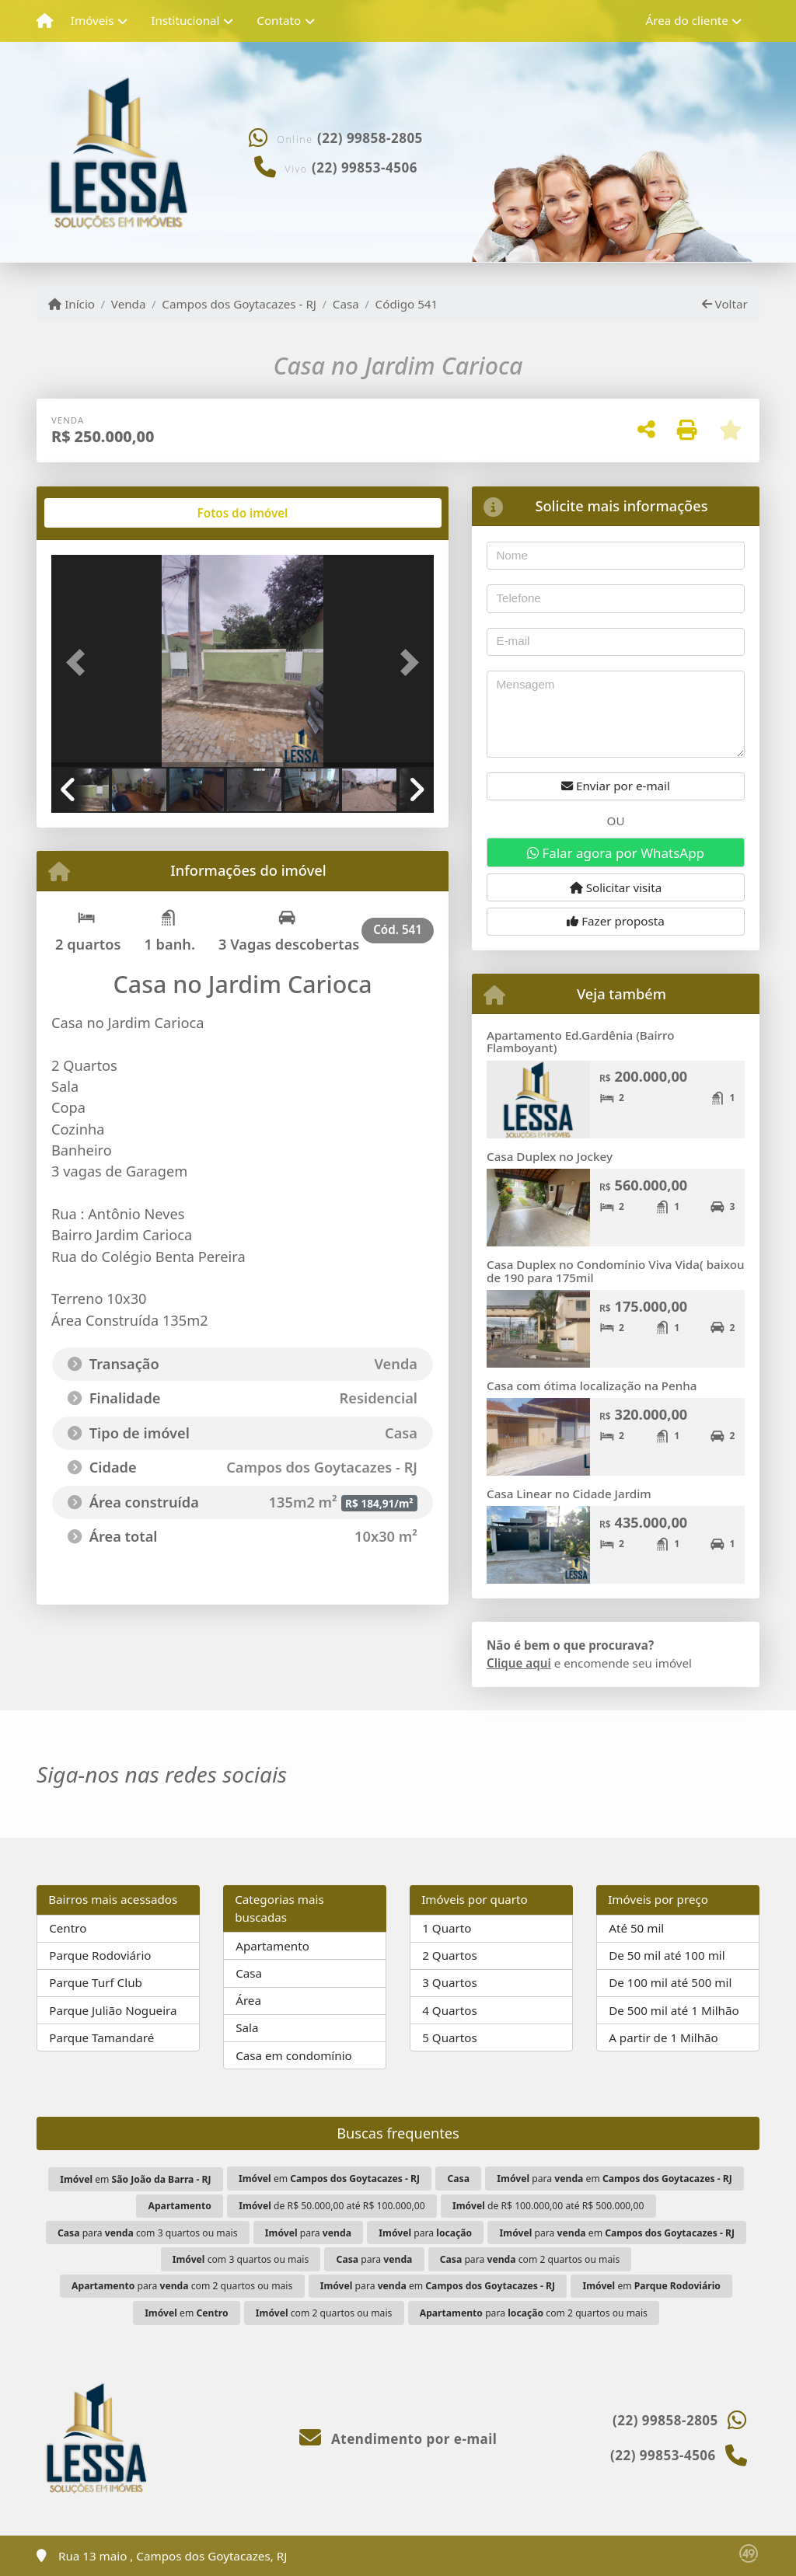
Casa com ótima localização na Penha (592, 1385)
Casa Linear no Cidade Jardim (569, 1493)
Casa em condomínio (294, 2055)
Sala (247, 2027)
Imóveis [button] (92, 20)
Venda (128, 304)
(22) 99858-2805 (370, 138)
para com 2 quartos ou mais (530, 2259)
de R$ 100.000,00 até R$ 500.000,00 (548, 2205)
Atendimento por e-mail (398, 2439)
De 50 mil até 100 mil (666, 1955)
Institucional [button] (185, 20)
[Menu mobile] (45, 21)
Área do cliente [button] (687, 20)
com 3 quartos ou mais (241, 2259)
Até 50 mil (636, 1928)
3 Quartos (449, 1982)
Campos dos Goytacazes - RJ (239, 304)
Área (248, 2000)
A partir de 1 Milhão (663, 2037)
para (308, 2233)
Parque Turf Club (95, 1982)
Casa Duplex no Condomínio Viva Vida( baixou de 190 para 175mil (616, 1271)
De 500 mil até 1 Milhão (673, 2010)
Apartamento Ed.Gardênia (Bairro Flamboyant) (580, 1041)
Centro (67, 1928)
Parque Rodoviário (100, 1955)
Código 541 (406, 304)
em (135, 2179)
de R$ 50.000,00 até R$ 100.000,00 (332, 2205)
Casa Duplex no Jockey (550, 1156)
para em (614, 2178)
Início (71, 304)
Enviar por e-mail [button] (615, 785)
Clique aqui (519, 1663)
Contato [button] (279, 20)
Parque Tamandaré (101, 2037)
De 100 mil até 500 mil (670, 1982)
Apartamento (272, 1946)
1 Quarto (446, 1928)
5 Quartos (449, 2037)
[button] (80, 662)
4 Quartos (449, 2010)
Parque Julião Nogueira (112, 2010)
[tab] (101, 513)
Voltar (725, 304)
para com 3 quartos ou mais (148, 2233)
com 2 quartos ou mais (324, 2313)
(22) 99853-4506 (364, 167)
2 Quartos (449, 1955)
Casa (346, 304)
